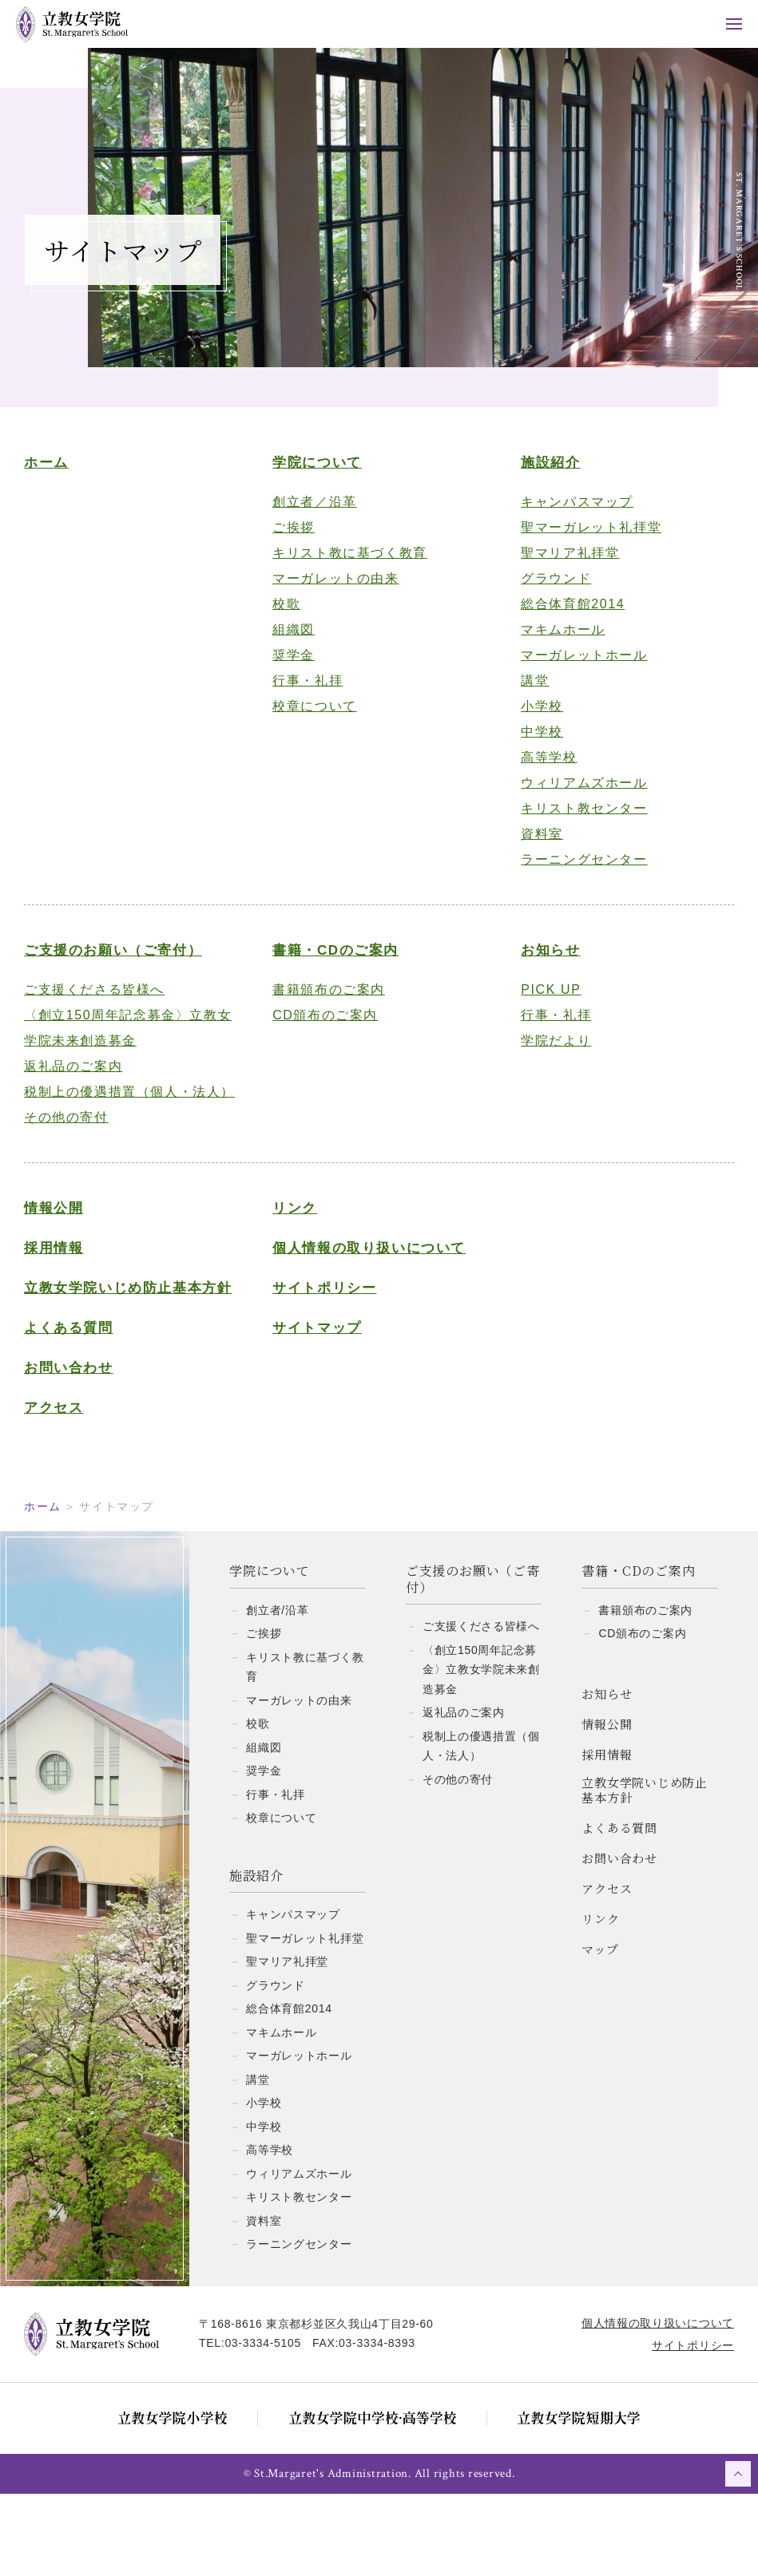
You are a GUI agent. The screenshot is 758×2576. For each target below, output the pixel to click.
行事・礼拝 (312, 694)
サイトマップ (322, 1367)
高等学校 (542, 771)
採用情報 (69, 1287)
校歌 (291, 617)
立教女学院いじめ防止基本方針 (136, 1341)
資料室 (535, 847)
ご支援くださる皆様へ (110, 1003)
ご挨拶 (298, 541)
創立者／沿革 (319, 515)
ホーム (62, 476)
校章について (319, 719)
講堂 (528, 694)
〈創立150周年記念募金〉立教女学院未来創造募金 (137, 1041)
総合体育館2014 (566, 617)
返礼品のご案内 (89, 1079)
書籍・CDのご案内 (340, 963)
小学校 (535, 719)
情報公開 (69, 1247)
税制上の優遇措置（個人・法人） (131, 1118)
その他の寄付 (82, 1156)
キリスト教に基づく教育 (354, 566)
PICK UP (544, 1003)
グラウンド (549, 592)
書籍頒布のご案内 (333, 1003)
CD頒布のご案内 (330, 1028)
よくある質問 (84, 1394)
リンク (299, 1247)
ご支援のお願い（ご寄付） (129, 963)
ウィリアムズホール (577, 796)
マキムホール (556, 643)
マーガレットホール (577, 668)
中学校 (535, 745)
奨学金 (298, 668)
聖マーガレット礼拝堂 (584, 541)
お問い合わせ (84, 1434)
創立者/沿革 (277, 1692)
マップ (599, 2031)
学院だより (549, 1054)
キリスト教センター (577, 822)
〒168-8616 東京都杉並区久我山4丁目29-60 (332, 2406)
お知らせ (543, 963)
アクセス (69, 1474)
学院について (322, 476)
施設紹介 (543, 476)
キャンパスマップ (570, 515)
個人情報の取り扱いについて (373, 1287)
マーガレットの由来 (340, 592)
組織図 (298, 643)
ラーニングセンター (577, 873)
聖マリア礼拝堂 (563, 566)
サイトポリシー (329, 1327)
